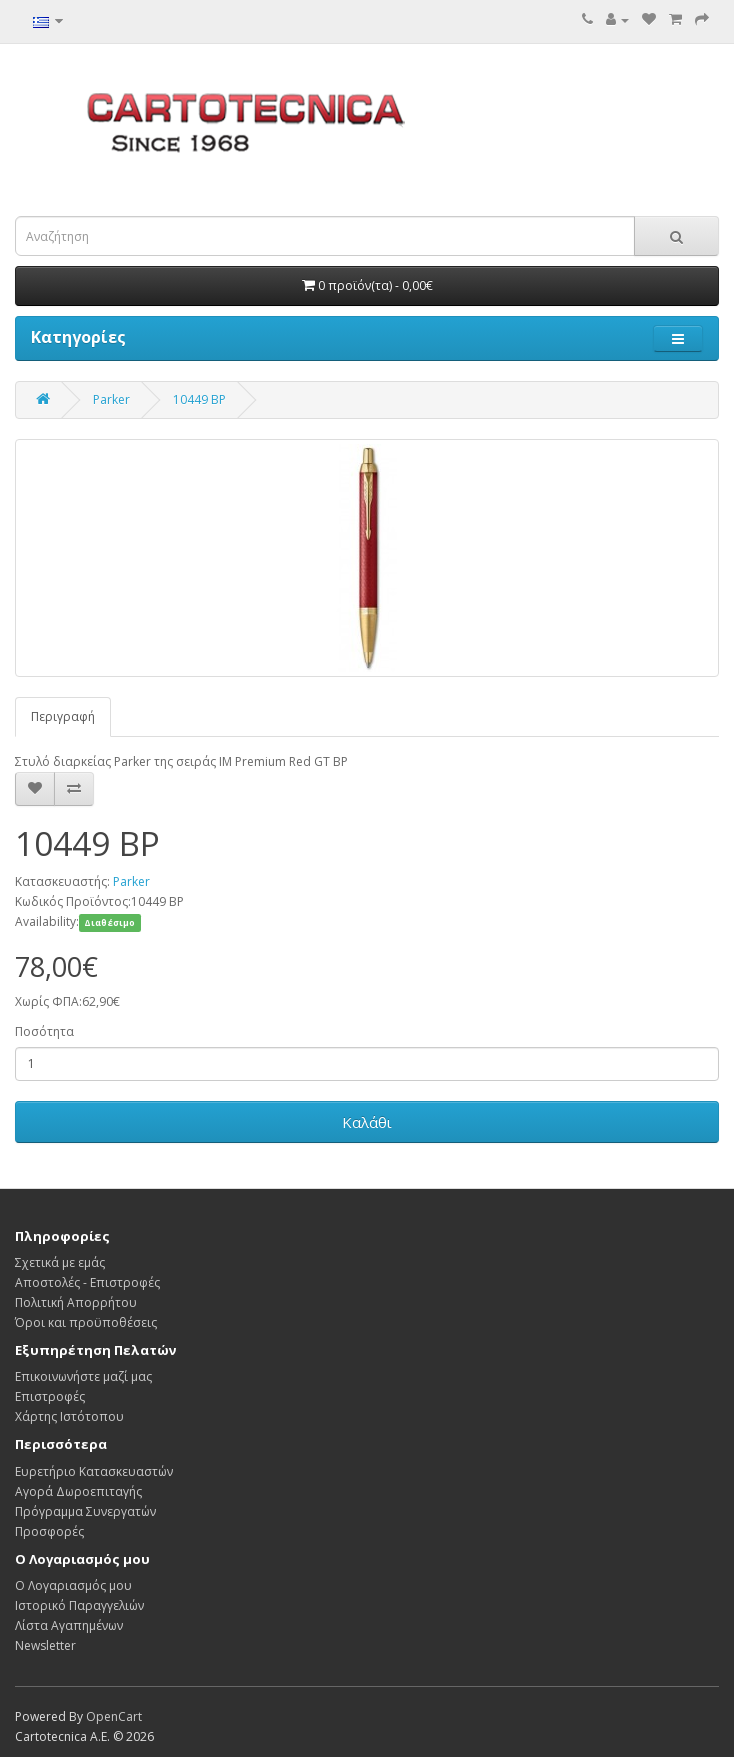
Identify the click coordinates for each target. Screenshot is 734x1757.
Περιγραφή (63, 716)
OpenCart (114, 1716)
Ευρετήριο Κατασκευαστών (94, 1471)
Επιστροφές (50, 1396)
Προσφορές (49, 1531)
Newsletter (45, 1645)
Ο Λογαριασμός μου (73, 1585)
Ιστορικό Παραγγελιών (79, 1605)
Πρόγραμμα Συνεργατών (85, 1511)
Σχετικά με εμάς (60, 1262)
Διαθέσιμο (109, 922)
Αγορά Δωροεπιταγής (78, 1491)
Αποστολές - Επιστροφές (87, 1282)
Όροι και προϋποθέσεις (86, 1322)
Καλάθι (367, 1122)
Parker (111, 399)
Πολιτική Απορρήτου (76, 1302)
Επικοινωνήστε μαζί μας (83, 1376)
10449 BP (199, 399)
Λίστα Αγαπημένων (69, 1625)
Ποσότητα (44, 1031)
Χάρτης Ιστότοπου (69, 1416)
